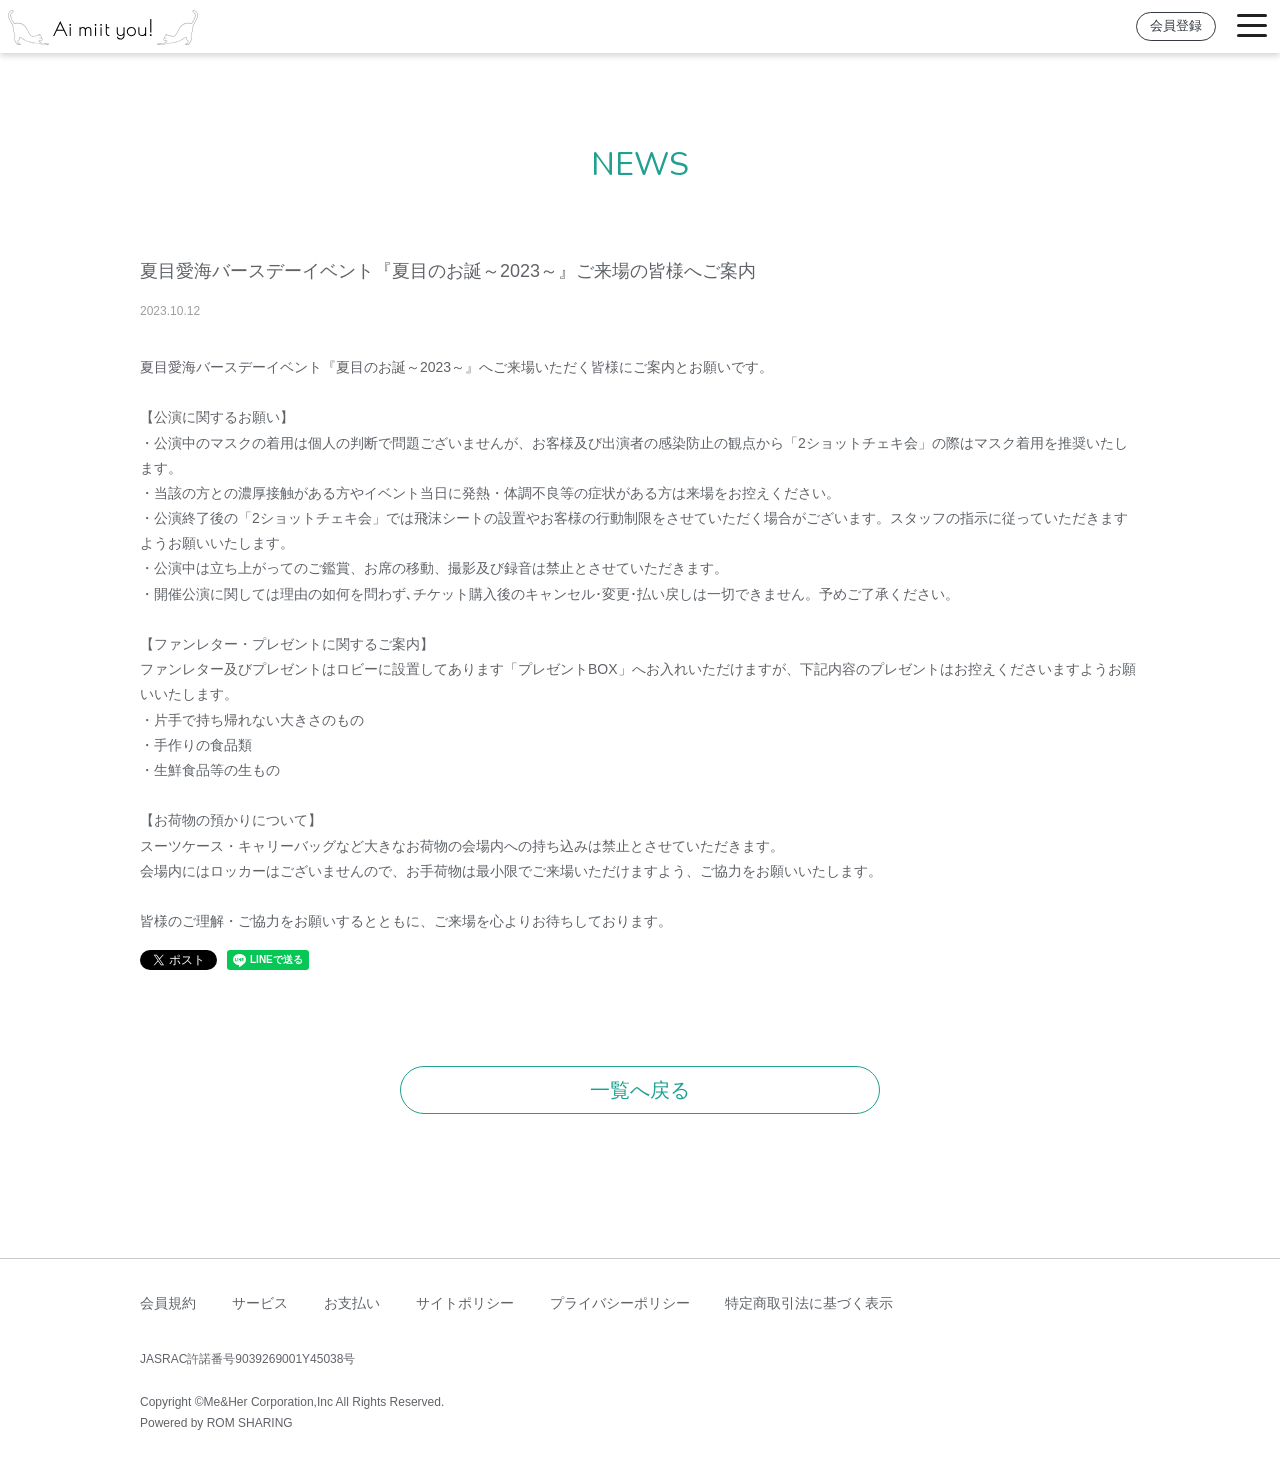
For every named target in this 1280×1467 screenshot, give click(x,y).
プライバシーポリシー (620, 1303)
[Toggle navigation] (1252, 26)
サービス (260, 1303)
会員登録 (1176, 26)
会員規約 (168, 1303)
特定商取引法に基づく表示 (809, 1303)
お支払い (352, 1303)
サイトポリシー (465, 1303)
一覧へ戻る (640, 1090)
